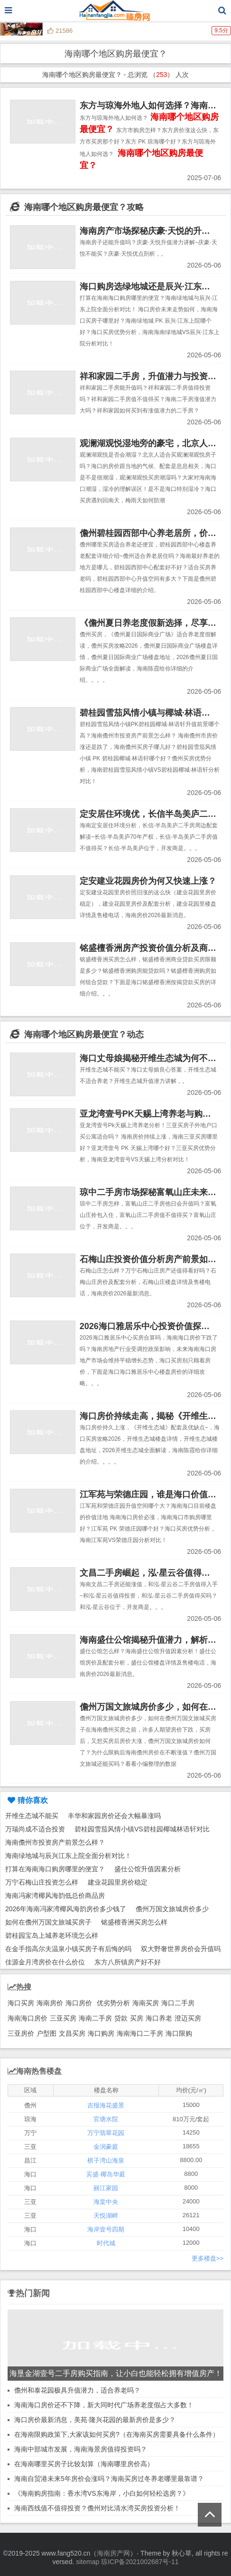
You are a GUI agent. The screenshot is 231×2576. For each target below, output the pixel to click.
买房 (136, 2018)
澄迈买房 (188, 2018)
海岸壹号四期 (105, 2229)
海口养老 (159, 2018)
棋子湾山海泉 (105, 2160)
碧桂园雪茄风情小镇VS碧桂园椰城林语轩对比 (142, 1829)
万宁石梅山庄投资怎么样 (41, 1882)
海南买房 (145, 2003)
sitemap (87, 2562)
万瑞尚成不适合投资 (35, 1829)
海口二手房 (177, 2003)
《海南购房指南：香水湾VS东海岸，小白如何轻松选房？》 (101, 2493)
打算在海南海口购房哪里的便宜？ (55, 1869)
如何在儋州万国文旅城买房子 (48, 1922)
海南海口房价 (27, 2018)
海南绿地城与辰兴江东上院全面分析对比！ (68, 1855)
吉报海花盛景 (105, 2105)
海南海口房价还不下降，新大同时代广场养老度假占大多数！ (104, 2405)
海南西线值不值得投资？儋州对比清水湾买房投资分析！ (97, 2508)
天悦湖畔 (105, 2215)
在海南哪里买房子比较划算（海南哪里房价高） (84, 2464)
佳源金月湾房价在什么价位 (45, 1962)
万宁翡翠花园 (105, 2132)
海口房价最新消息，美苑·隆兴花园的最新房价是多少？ (95, 2419)
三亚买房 (63, 2018)
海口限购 (179, 2033)
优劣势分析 (113, 2003)
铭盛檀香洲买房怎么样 (134, 1922)
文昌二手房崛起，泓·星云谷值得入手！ (153, 1573)
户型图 (46, 2033)
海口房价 (78, 2003)
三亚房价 (21, 2033)
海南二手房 (95, 2018)
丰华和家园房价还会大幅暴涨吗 (114, 1815)
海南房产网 (113, 2553)
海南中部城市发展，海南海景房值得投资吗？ (80, 2449)
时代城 (106, 2243)
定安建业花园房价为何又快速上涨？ (148, 881)
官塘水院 (105, 2119)
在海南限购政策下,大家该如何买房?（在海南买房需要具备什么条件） (116, 2434)
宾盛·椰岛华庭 (105, 2174)
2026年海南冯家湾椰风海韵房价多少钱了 (65, 1909)
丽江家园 (105, 2188)
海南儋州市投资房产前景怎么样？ (55, 1842)
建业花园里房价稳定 (118, 1882)
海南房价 (50, 2003)
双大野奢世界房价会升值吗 (181, 1949)
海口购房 (101, 2033)
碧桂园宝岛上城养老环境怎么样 (51, 1935)
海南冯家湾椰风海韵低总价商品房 (55, 1895)
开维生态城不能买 (31, 1815)
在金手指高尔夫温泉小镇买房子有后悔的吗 (68, 1949)
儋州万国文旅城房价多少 (172, 1909)
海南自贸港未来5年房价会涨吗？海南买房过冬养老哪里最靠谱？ (109, 2478)
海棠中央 (105, 2201)
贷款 (121, 2018)
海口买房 (21, 2003)
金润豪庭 (105, 2146)
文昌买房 (72, 2033)
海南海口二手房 (140, 2033)
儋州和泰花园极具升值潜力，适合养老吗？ (77, 2390)
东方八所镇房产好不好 (127, 1962)
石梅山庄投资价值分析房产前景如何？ (152, 1259)
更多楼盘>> (207, 2258)
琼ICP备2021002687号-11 (139, 2562)
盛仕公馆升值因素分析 (147, 1869)
